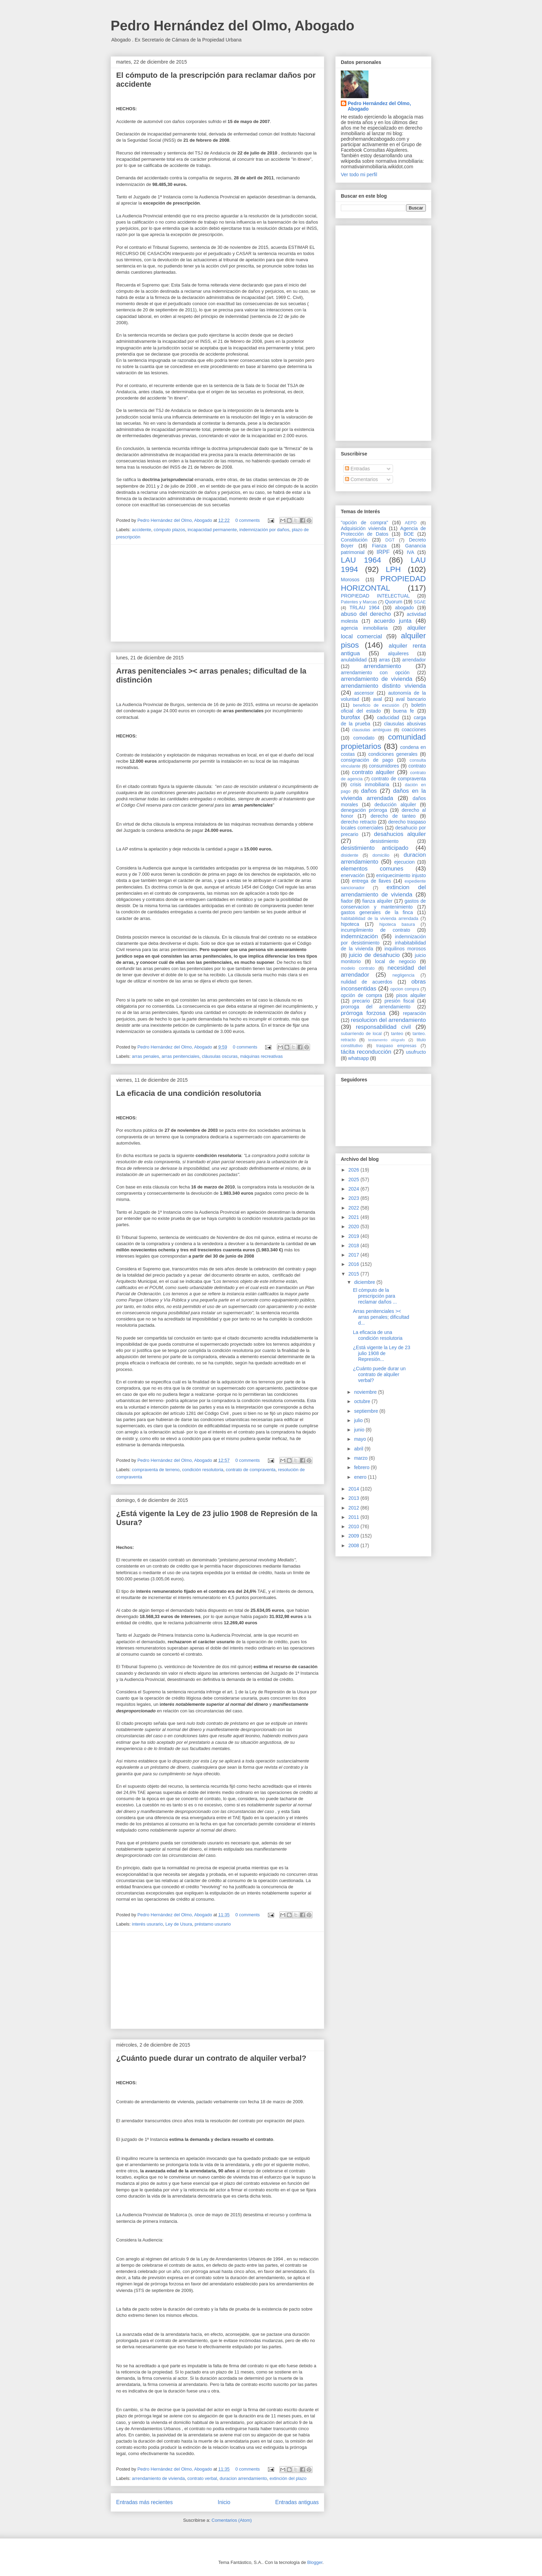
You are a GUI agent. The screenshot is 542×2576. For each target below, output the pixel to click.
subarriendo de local (361, 1033)
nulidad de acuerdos (366, 982)
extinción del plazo (288, 2478)
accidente (141, 529)
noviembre (366, 1392)
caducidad (388, 717)
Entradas (357, 468)
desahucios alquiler (400, 834)
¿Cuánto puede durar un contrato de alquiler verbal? (211, 2058)
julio (359, 1420)
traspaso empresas (396, 1045)
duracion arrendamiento (243, 2478)
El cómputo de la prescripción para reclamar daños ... (375, 1296)
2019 (354, 1236)
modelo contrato (358, 968)
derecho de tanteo (393, 816)
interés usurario (147, 1924)
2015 (354, 1274)
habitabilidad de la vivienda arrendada (379, 918)
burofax (350, 717)
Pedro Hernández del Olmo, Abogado (232, 25)
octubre (363, 1401)
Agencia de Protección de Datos (383, 531)
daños (369, 791)
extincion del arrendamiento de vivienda (383, 890)
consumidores (384, 766)
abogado (404, 607)
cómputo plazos (169, 529)
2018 (354, 1245)
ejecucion (404, 862)
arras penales (145, 1056)
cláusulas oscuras (219, 1056)
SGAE (420, 602)
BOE (409, 534)
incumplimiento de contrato (375, 930)
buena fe (403, 711)
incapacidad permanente (212, 529)
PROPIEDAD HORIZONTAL (383, 583)
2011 (354, 1517)
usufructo (416, 1052)
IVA (410, 552)
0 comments (247, 520)
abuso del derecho (366, 614)
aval (377, 699)
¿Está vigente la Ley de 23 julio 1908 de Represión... (381, 1353)
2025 (354, 1179)
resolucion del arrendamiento (388, 1020)
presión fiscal (399, 1001)
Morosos (350, 579)
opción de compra (361, 995)
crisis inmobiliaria (369, 784)
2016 (354, 1264)
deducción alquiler (395, 804)
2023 (354, 1198)
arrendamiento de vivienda (158, 2478)
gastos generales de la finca (377, 912)
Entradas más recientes (144, 2502)
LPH (393, 569)
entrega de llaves (371, 881)
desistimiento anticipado (374, 848)
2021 (354, 1217)
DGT (390, 540)
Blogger (315, 2562)
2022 (354, 1208)
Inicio (224, 2502)
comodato (363, 738)
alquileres (398, 653)
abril (359, 1448)
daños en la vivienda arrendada (383, 794)
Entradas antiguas (297, 2502)
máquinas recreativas (261, 1056)
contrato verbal (202, 2478)
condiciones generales (392, 754)
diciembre (365, 1282)
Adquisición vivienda (363, 528)
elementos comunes (372, 868)
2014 (354, 1489)
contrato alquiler (373, 772)
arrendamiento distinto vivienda (383, 686)
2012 (354, 1508)
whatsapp (358, 1058)
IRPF (383, 552)
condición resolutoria (202, 1469)
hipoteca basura (397, 924)
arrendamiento (382, 666)
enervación (353, 875)
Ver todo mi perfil (359, 174)
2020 (354, 1226)
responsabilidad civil (383, 1027)
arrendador (414, 659)
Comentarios (361, 479)
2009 (354, 1536)
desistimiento (384, 841)
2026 (354, 1170)
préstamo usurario (213, 1924)
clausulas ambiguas (371, 729)
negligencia (403, 975)
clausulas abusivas (405, 723)
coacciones (414, 729)
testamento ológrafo (386, 1040)
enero (361, 1477)
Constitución (354, 540)
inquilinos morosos (405, 948)
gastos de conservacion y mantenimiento (383, 904)
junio (359, 1429)
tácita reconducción (366, 1052)
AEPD (411, 522)
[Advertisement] (217, 593)
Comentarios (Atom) (232, 2520)
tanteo (397, 1033)
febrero (362, 1467)
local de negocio (395, 961)
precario (361, 1001)
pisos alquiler (411, 995)
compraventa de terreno (156, 1469)
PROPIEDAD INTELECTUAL (375, 596)
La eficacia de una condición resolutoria (188, 1093)
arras (384, 659)
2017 (354, 1255)
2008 (354, 1545)
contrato (417, 766)
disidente (349, 855)
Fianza (379, 545)
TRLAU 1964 (364, 607)
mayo (360, 1439)
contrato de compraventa (250, 1469)
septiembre (366, 1411)
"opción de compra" (364, 522)
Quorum (393, 601)
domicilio (381, 855)
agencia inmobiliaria (364, 628)
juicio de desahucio (374, 955)
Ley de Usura (178, 1924)
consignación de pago (367, 760)
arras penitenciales (180, 1056)
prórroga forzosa (363, 1013)
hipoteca (350, 924)
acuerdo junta (393, 621)
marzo (361, 1458)
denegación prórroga (364, 810)
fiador (347, 901)
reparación (414, 1013)
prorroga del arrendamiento (375, 1006)
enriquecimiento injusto (401, 875)
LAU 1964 (361, 560)
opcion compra (404, 989)
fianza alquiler (377, 901)
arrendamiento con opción (375, 672)
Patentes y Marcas (359, 602)
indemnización (359, 936)
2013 (354, 1498)
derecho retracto (358, 822)
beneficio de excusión (376, 705)
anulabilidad (354, 659)
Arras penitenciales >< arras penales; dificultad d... (381, 1317)
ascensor (364, 693)
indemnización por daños (264, 529)
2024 (354, 1189)
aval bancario (411, 699)
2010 (354, 1526)
